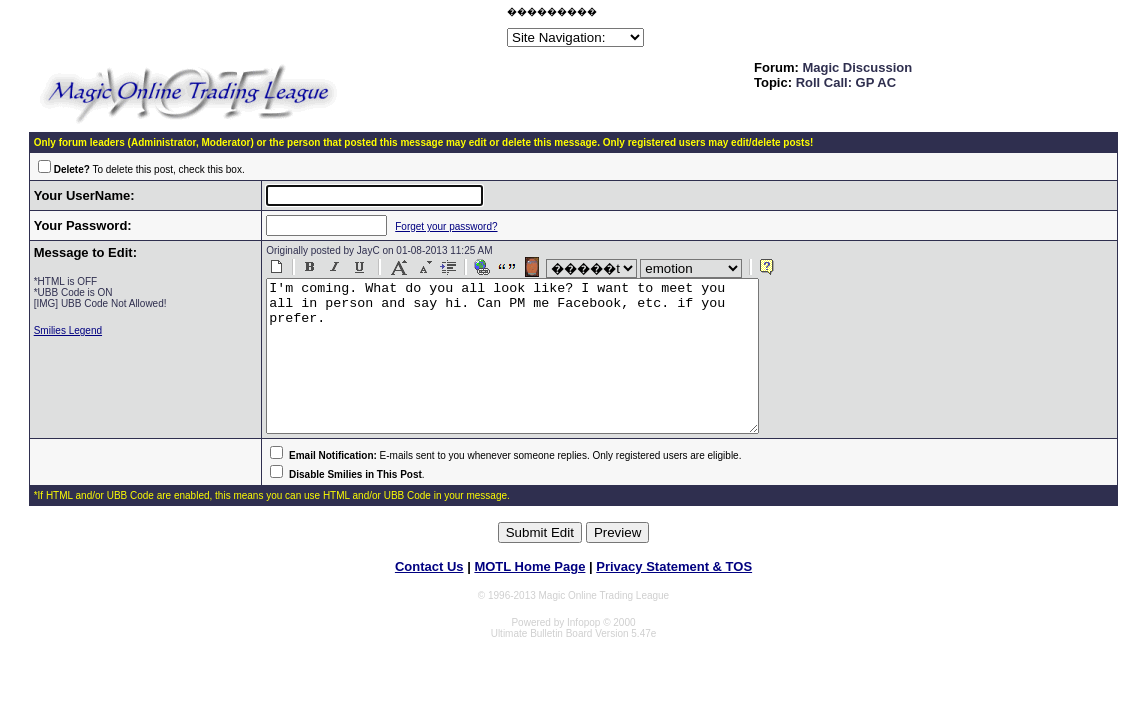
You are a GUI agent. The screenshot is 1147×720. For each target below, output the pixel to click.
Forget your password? (433, 226)
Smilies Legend (68, 330)
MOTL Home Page (529, 596)
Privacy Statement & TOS (674, 596)
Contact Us (429, 596)
